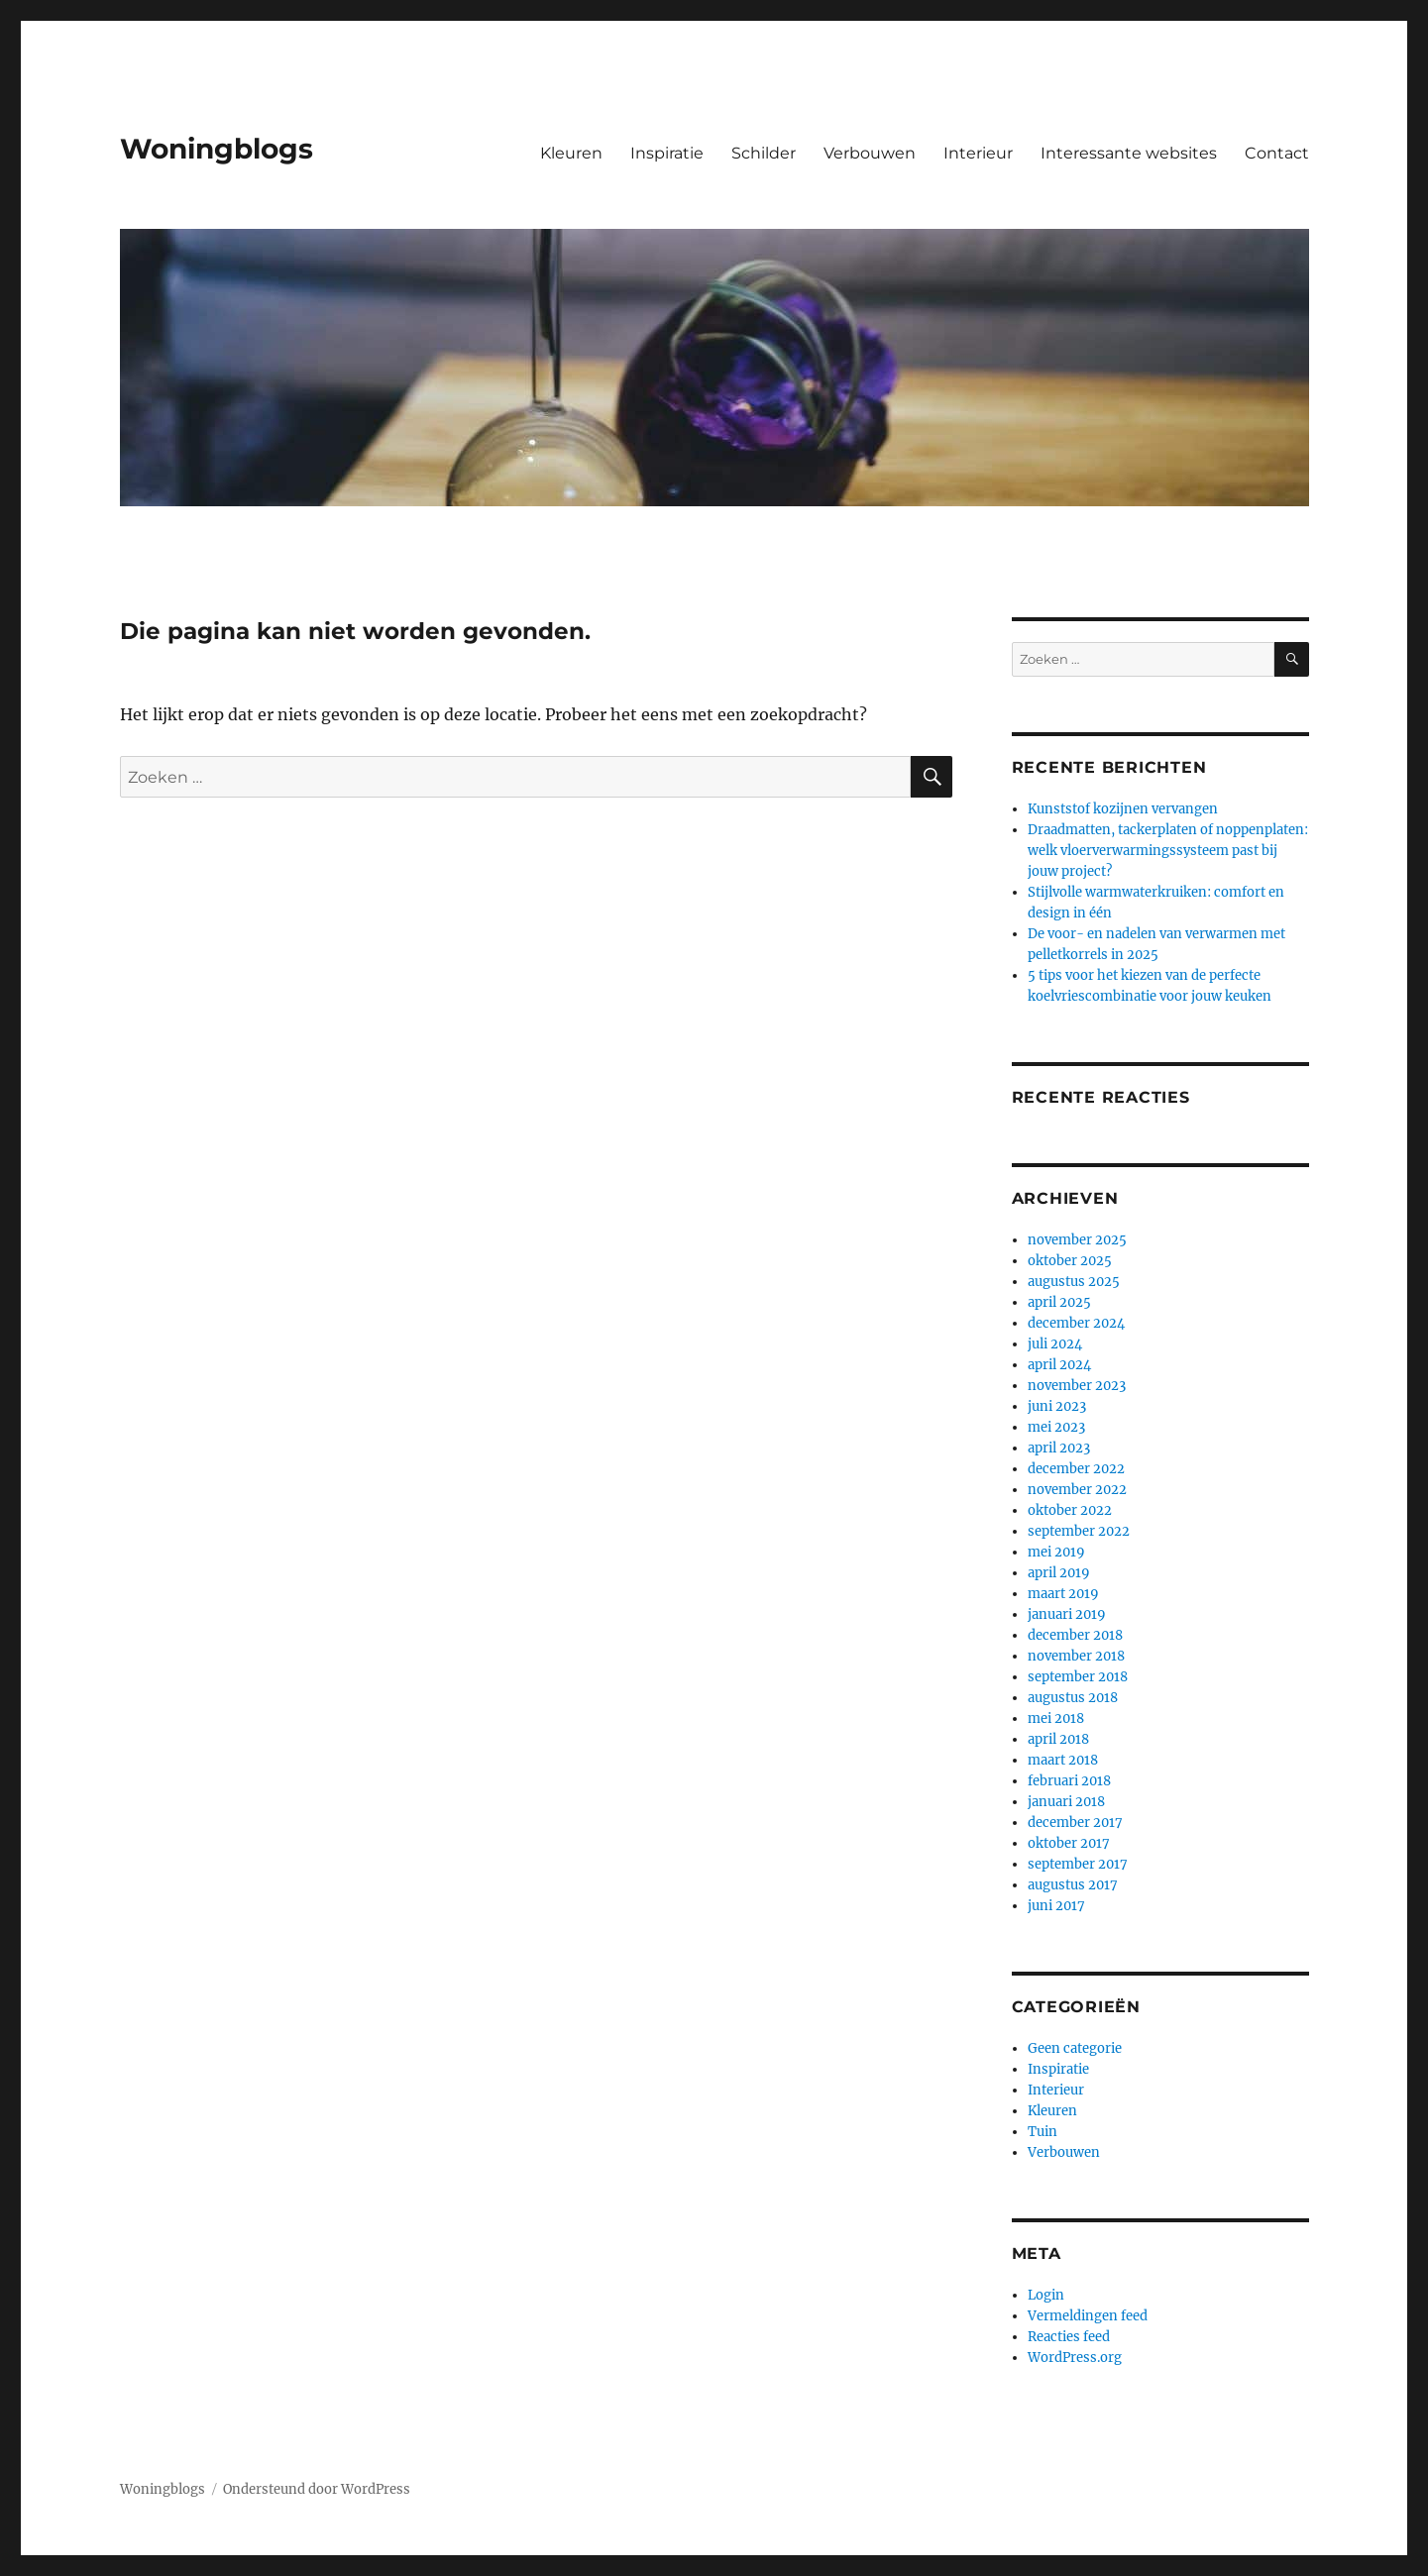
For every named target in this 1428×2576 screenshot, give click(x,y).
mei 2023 (1056, 1427)
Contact (1277, 153)
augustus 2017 (1073, 1885)
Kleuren (571, 153)
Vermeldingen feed (1088, 2316)
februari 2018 (1069, 1780)
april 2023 (1059, 1448)
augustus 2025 (1074, 1281)
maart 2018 (1063, 1760)
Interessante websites (1129, 153)
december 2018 (1075, 1635)
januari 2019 (1067, 1614)
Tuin (1042, 2131)
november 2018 (1076, 1656)
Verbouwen (870, 153)
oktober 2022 (1070, 1510)
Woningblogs (216, 148)
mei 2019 (1056, 1552)
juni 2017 (1056, 1905)
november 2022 (1077, 1489)
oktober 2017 (1069, 1843)
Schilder (763, 153)
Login (1046, 2295)
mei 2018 (1056, 1718)
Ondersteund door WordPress (316, 2489)
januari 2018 (1066, 1801)
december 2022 (1076, 1468)
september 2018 (1078, 1676)
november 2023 (1077, 1385)
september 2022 (1079, 1531)
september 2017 (1078, 1864)
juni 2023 (1057, 1406)
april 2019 (1059, 1572)
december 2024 (1076, 1323)
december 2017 (1075, 1822)
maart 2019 (1063, 1593)
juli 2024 (1055, 1344)
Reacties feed (1069, 2336)
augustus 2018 (1073, 1697)
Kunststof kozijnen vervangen (1123, 809)
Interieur (978, 153)
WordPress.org (1075, 2357)
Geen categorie (1075, 2048)
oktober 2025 (1070, 1260)
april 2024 (1059, 1364)
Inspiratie (667, 153)
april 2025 (1059, 1302)
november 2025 (1077, 1240)
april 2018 (1058, 1739)
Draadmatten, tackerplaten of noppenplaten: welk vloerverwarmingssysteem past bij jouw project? (1168, 850)
